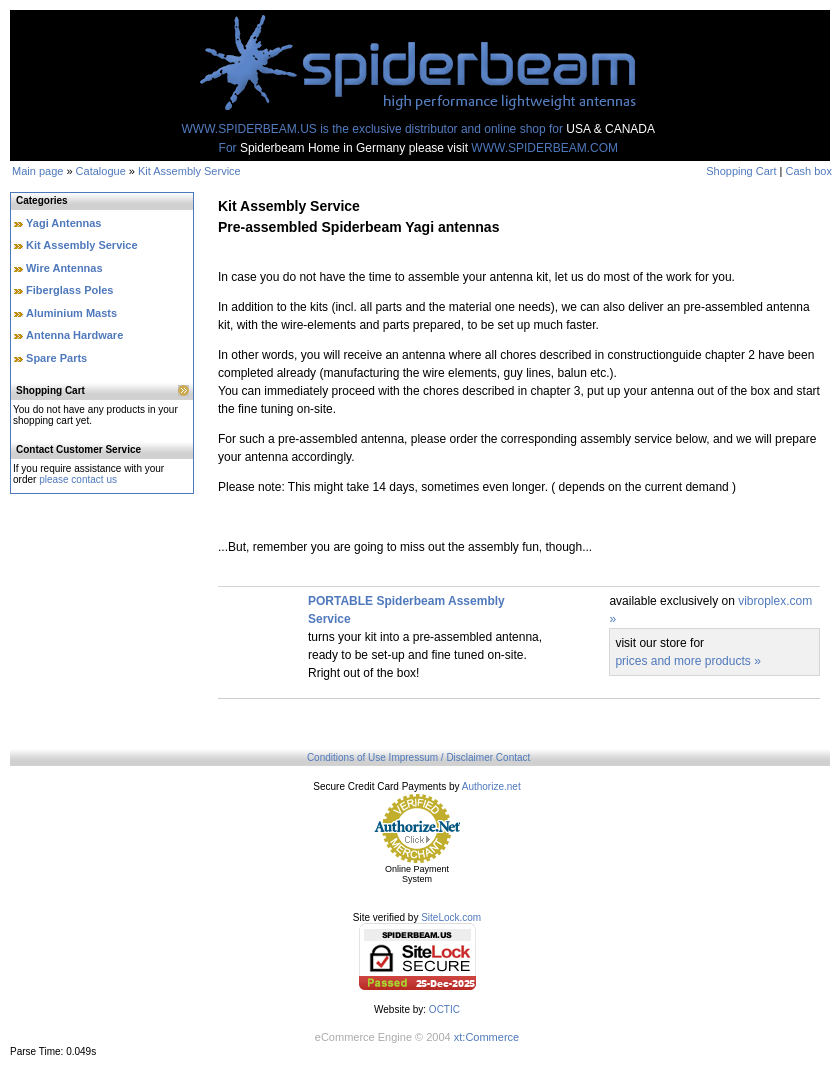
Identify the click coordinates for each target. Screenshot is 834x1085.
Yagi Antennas (63, 223)
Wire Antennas (64, 268)
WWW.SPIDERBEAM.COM (544, 148)
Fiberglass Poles (69, 290)
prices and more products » (687, 661)
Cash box (809, 171)
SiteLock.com (451, 917)
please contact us (78, 479)
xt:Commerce (486, 1037)
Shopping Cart (741, 171)
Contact (513, 757)
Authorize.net (491, 786)
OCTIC (444, 1009)
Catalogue (101, 171)
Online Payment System (417, 874)
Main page (37, 171)
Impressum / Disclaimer (441, 757)
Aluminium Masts (71, 313)
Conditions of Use (346, 757)
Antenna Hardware (74, 335)
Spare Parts (56, 358)
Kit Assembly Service (189, 171)
